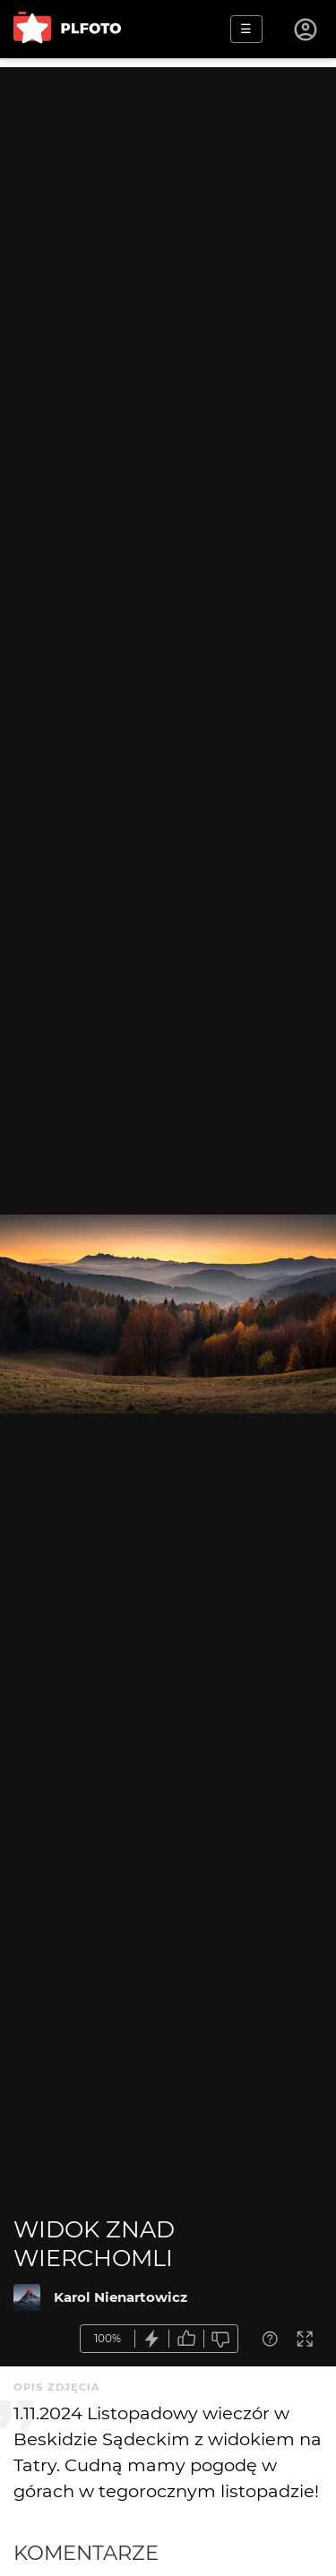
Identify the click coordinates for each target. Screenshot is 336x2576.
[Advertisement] (168, 235)
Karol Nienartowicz (120, 2297)
